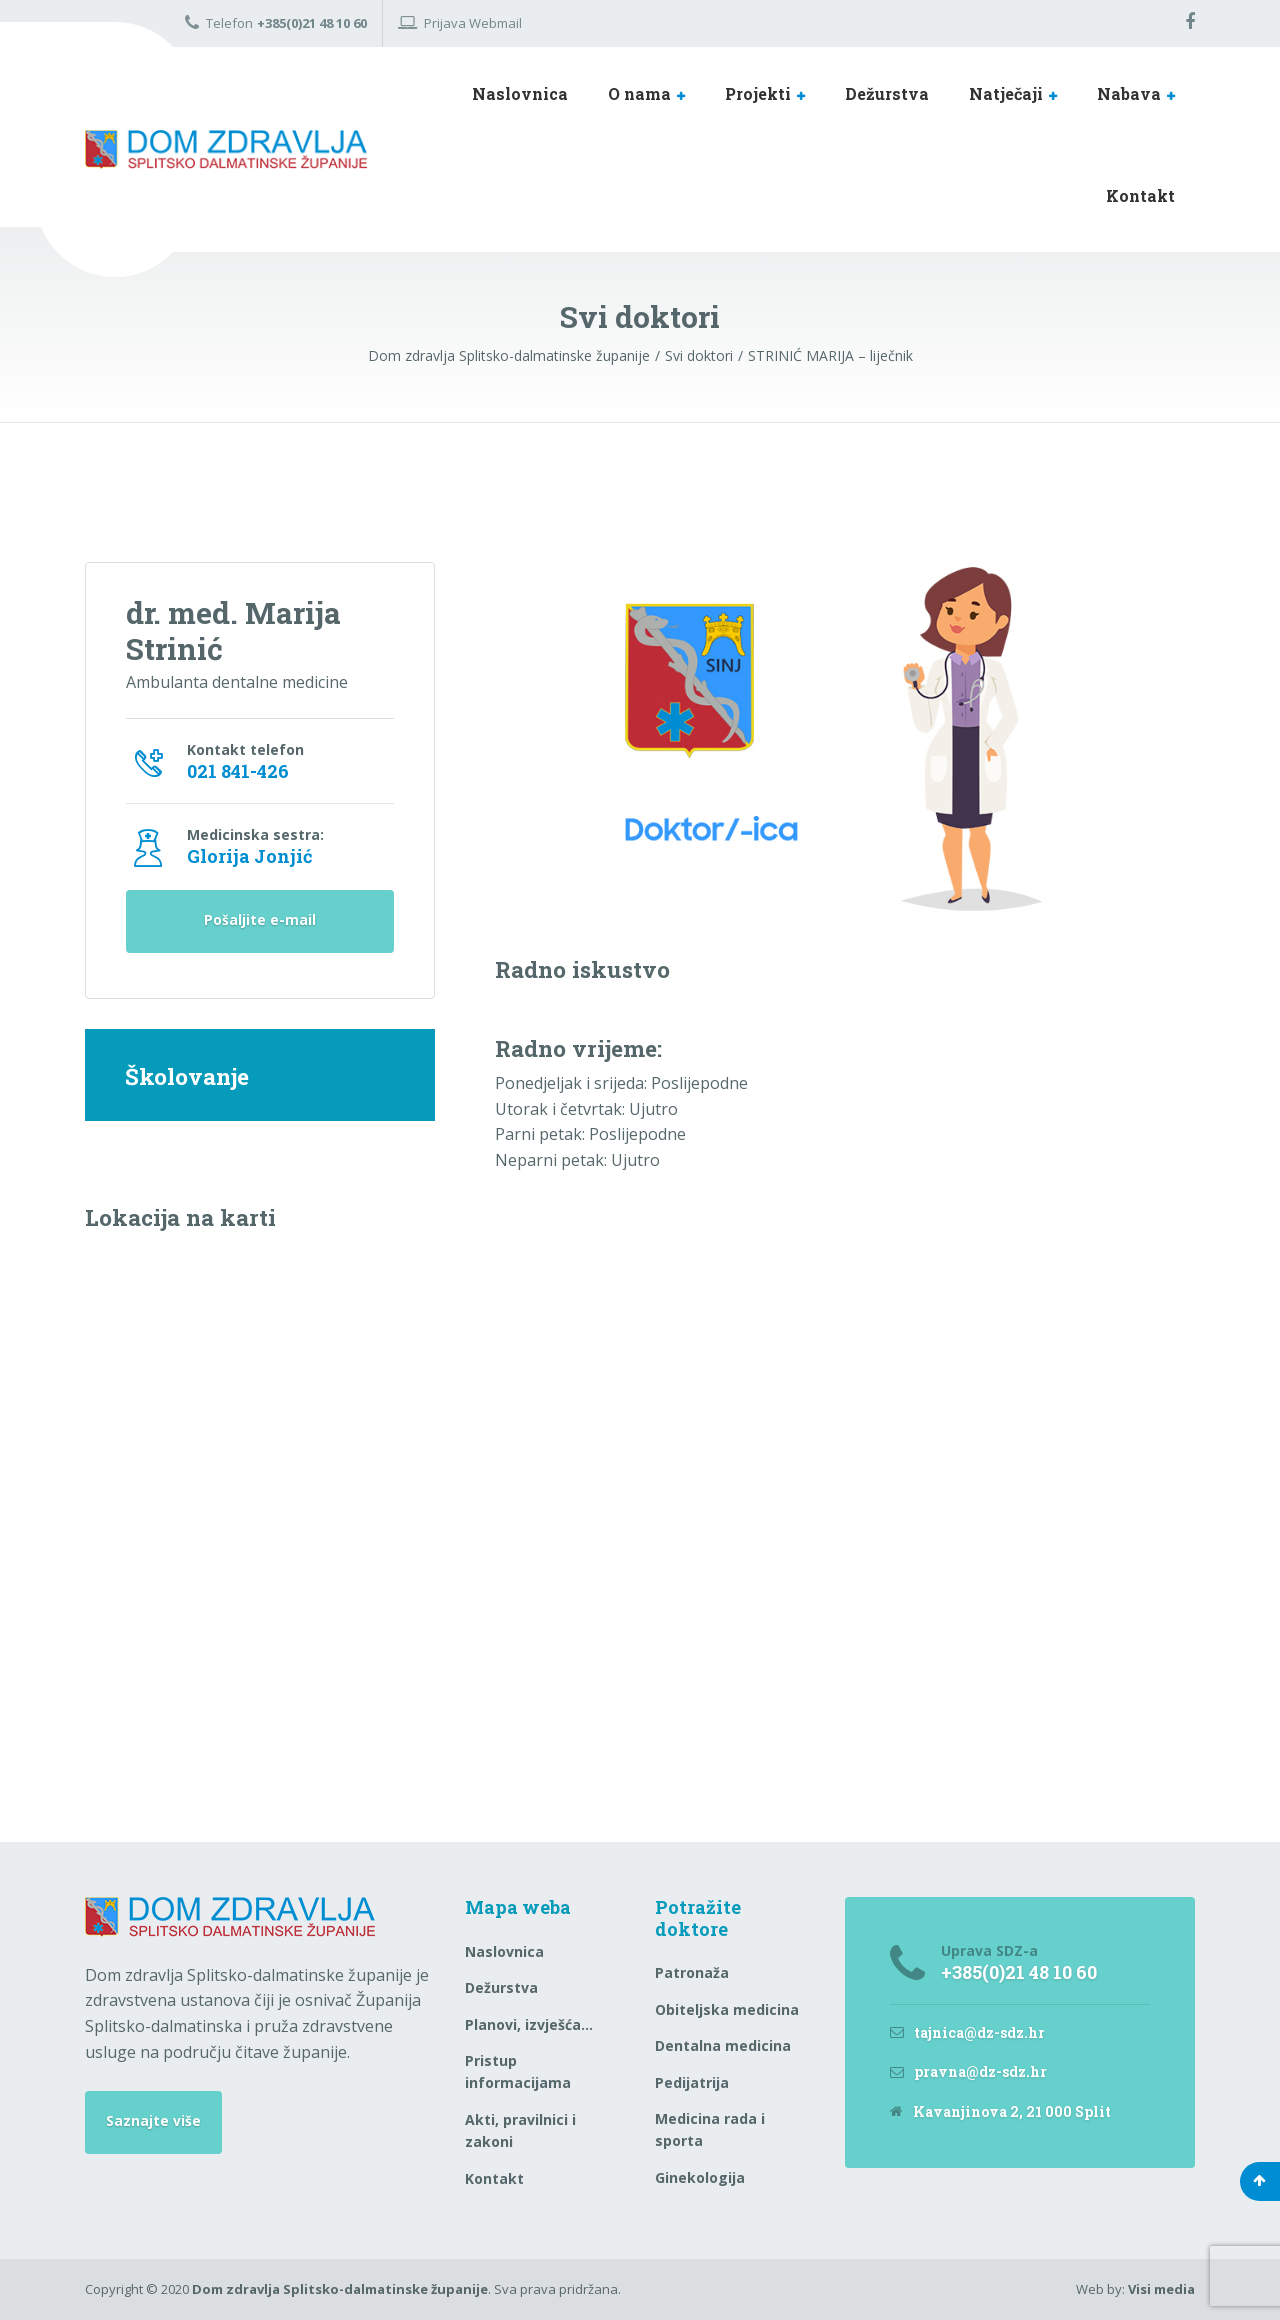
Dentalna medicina (723, 2045)
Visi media (1161, 2289)
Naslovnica (520, 93)
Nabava (1129, 93)
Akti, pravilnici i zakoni (520, 2130)
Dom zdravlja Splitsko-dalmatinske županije (340, 2289)
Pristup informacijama (518, 2071)
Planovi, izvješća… (529, 2024)
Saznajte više (153, 2122)
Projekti (758, 93)
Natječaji (1006, 93)
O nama (639, 93)
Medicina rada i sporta (710, 2129)
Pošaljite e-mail (260, 924)
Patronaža (692, 1972)
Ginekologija (700, 2177)
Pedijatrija (692, 2082)
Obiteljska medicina (727, 2009)
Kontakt (1140, 195)
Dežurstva (887, 93)
